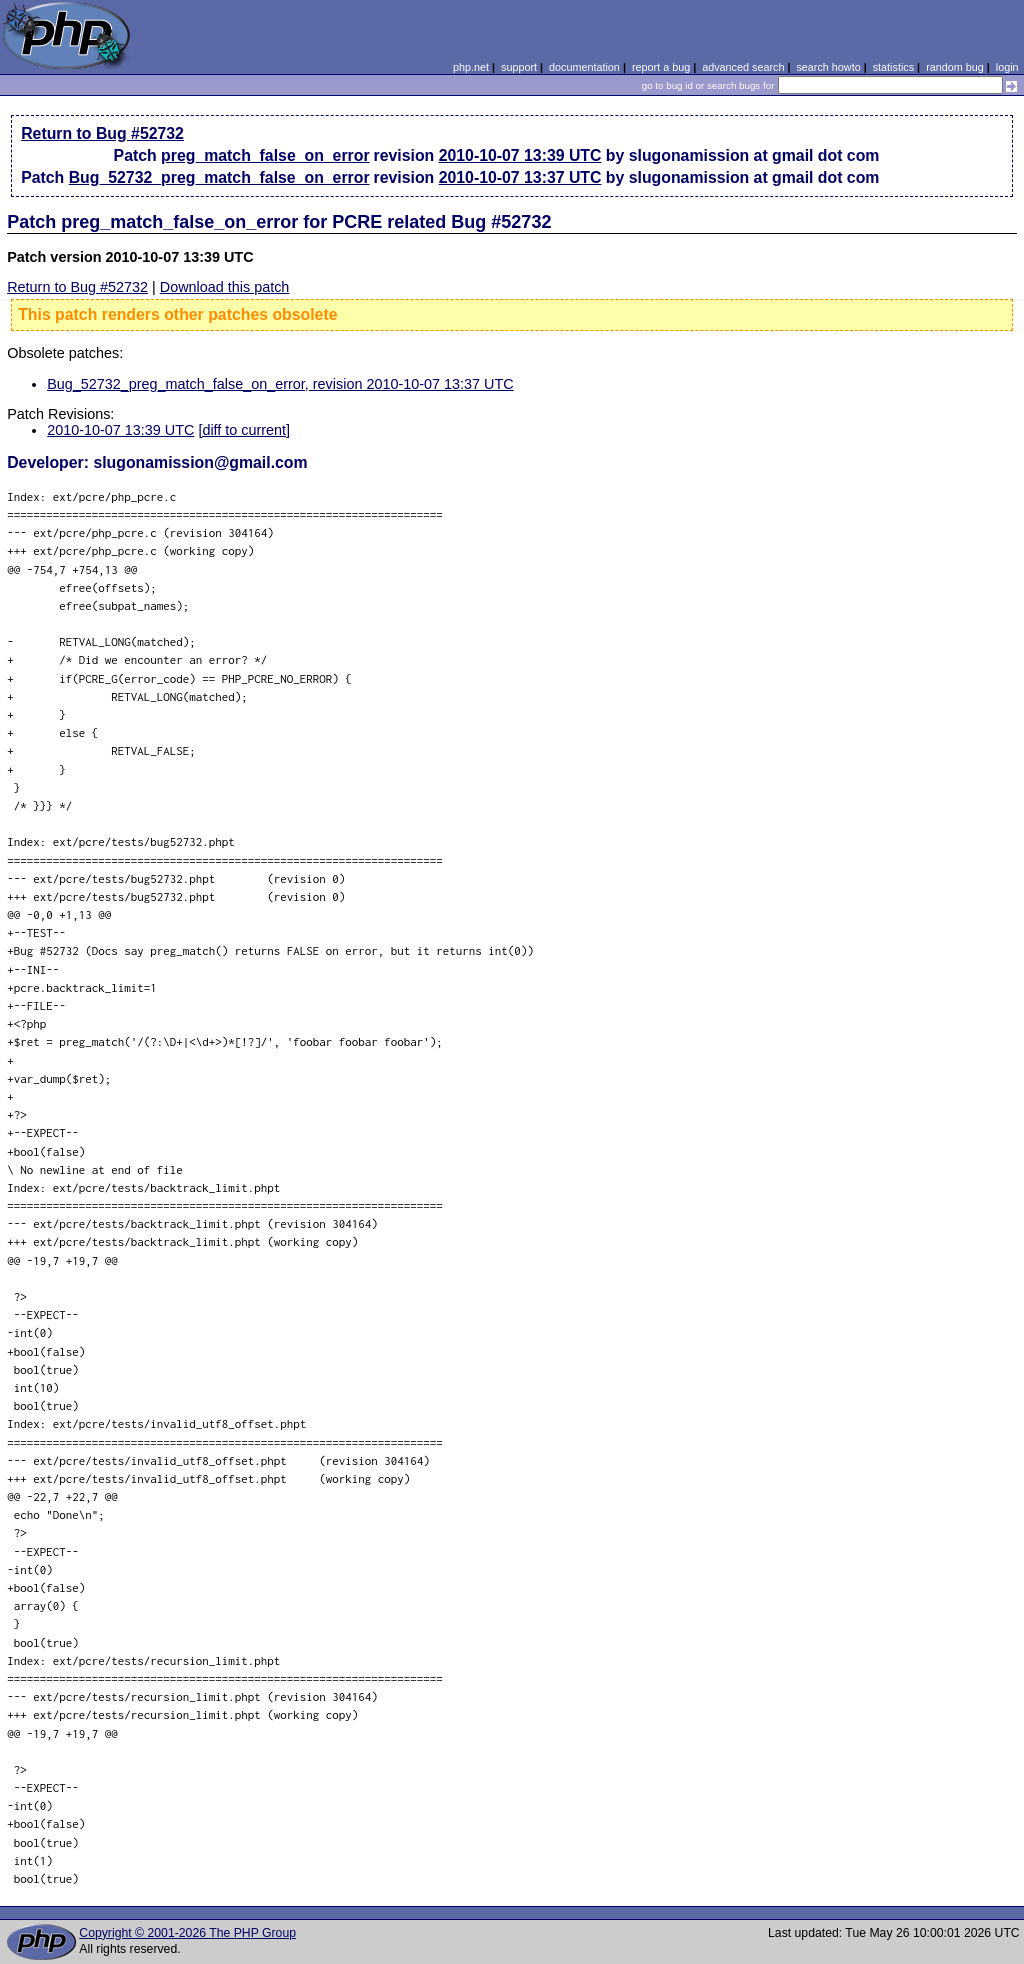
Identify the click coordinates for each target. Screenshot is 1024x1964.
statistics (893, 67)
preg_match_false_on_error (265, 155)
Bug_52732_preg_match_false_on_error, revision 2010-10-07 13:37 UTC (280, 384)
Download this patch (225, 287)
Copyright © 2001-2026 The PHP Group (187, 1933)
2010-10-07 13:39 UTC (520, 155)
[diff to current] (244, 430)
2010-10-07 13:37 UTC (520, 177)
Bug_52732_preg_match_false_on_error (219, 177)
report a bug (661, 67)
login (1007, 67)
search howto (828, 67)
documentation (584, 67)
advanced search (743, 67)
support (519, 67)
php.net (471, 67)
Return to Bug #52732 (102, 133)
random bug (955, 67)
